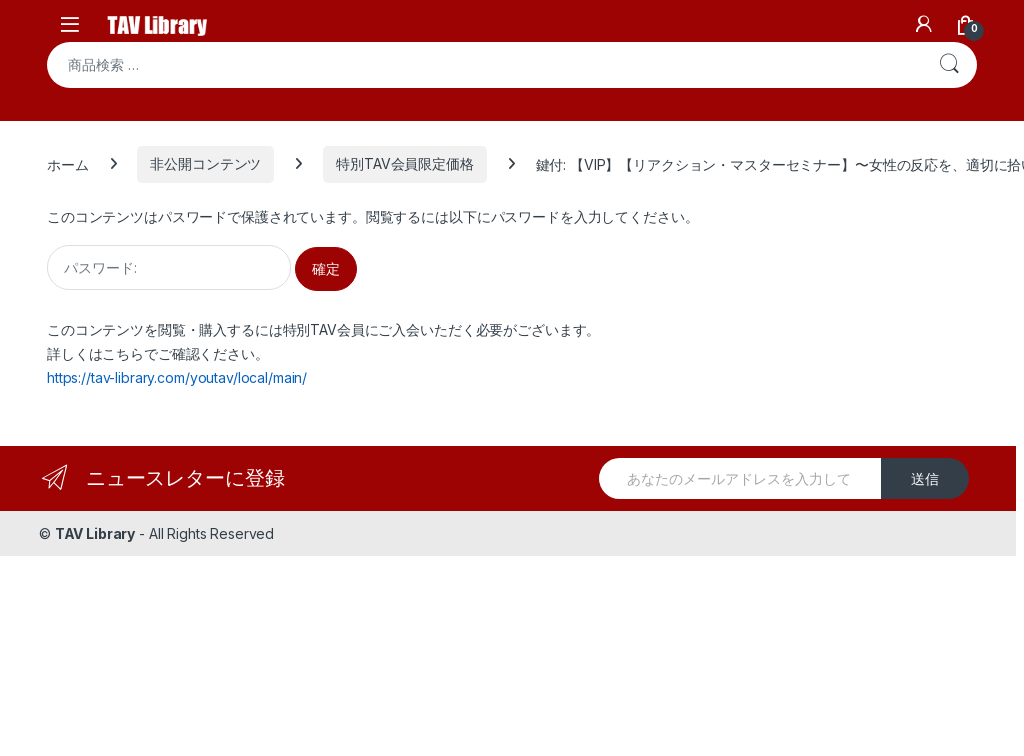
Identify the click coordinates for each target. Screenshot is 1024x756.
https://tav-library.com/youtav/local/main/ (177, 377)
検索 (949, 65)
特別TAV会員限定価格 (404, 163)
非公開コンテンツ (205, 163)
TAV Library (95, 533)
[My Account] (924, 24)
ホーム (68, 163)
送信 (925, 478)
